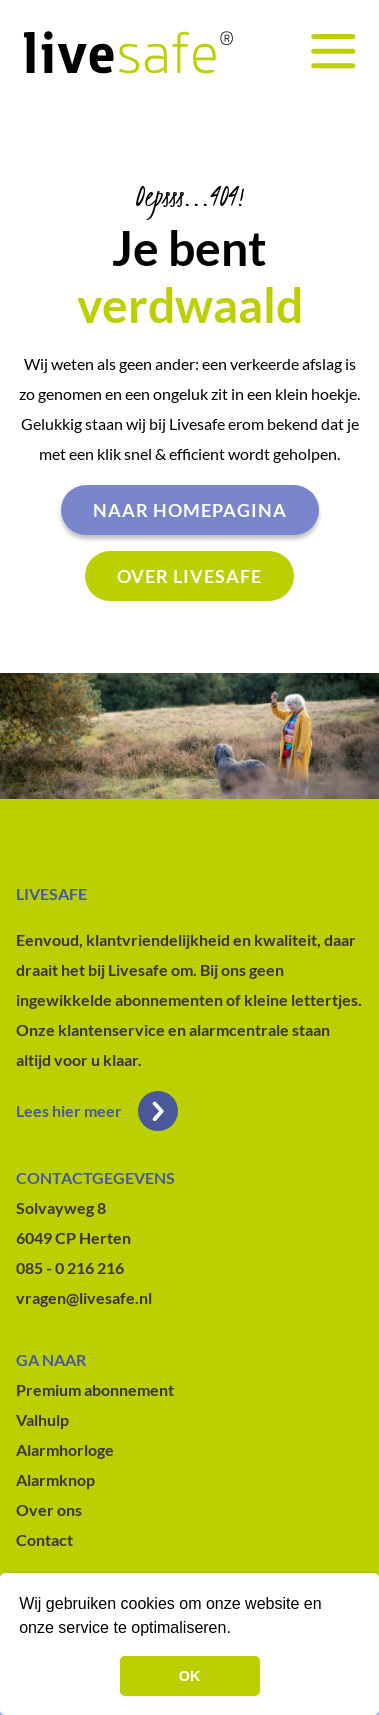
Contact (44, 1539)
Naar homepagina (190, 510)
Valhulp (42, 1419)
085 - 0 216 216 (70, 1267)
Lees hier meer (97, 1111)
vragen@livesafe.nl (84, 1297)
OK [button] (190, 1676)
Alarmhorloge (65, 1449)
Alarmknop (55, 1479)
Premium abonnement (95, 1389)
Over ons (49, 1509)
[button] (238, 1630)
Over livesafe (189, 576)
